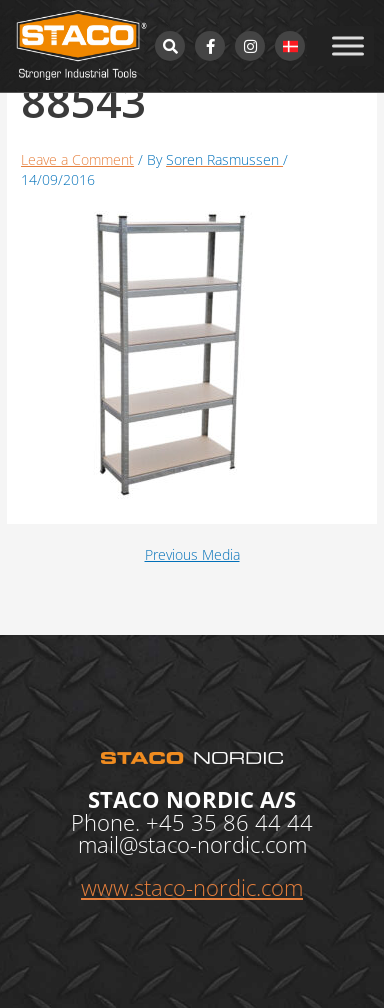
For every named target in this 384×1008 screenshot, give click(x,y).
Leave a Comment (77, 159)
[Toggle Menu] (348, 45)
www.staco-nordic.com (192, 887)
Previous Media (192, 555)
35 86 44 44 (252, 822)
